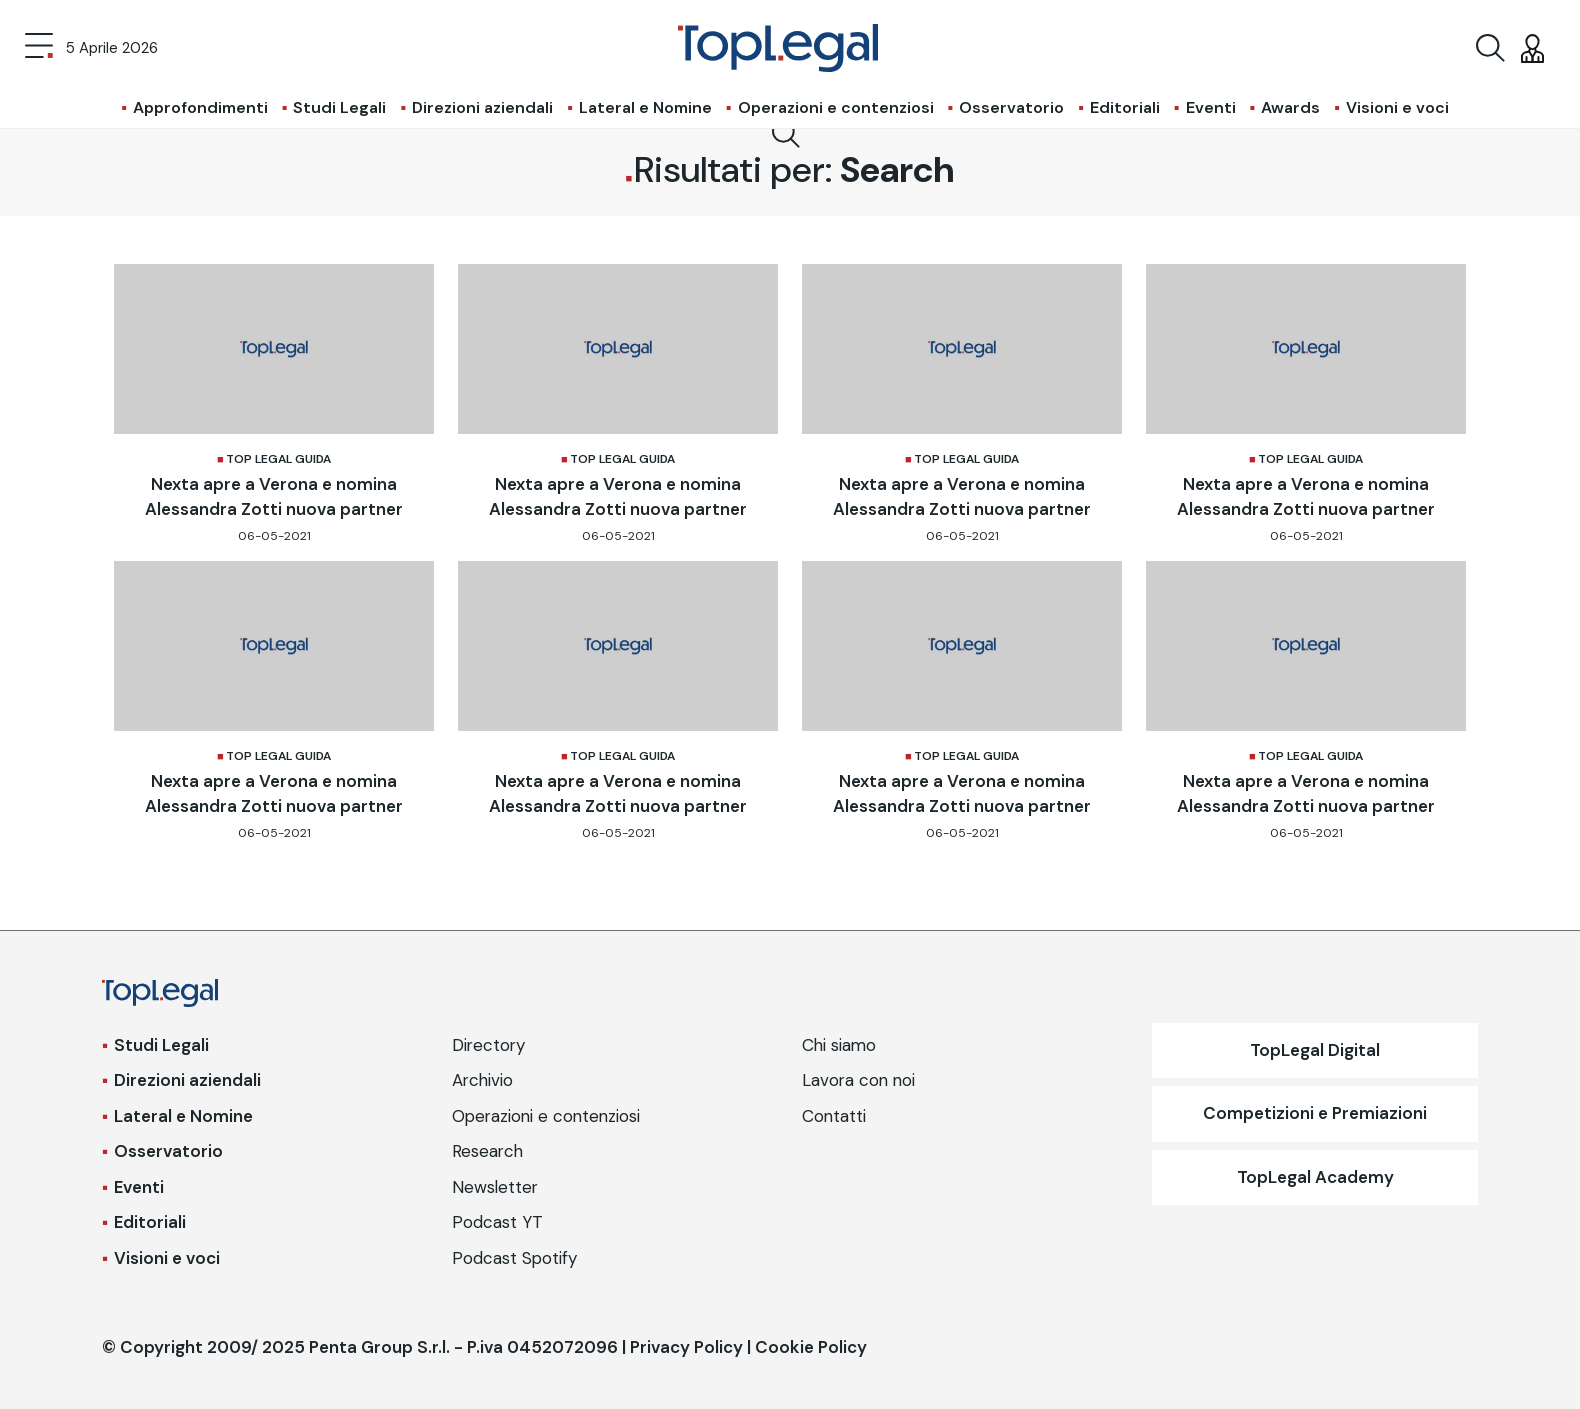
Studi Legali (339, 107)
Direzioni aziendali (482, 107)
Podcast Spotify (514, 1258)
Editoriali (1125, 107)
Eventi (1211, 107)
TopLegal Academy (1315, 1177)
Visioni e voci (1397, 107)
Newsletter (495, 1187)
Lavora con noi (858, 1080)
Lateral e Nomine (645, 107)
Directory (488, 1045)
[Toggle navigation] (39, 48)
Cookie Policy (811, 1347)
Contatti (834, 1116)
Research (487, 1151)
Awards (1290, 107)
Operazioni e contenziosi (836, 107)
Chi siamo (839, 1045)
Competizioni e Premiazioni (1315, 1113)
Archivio (482, 1080)
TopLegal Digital (1315, 1050)
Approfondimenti (200, 107)
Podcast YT (497, 1222)
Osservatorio (1011, 107)
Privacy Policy (686, 1347)
